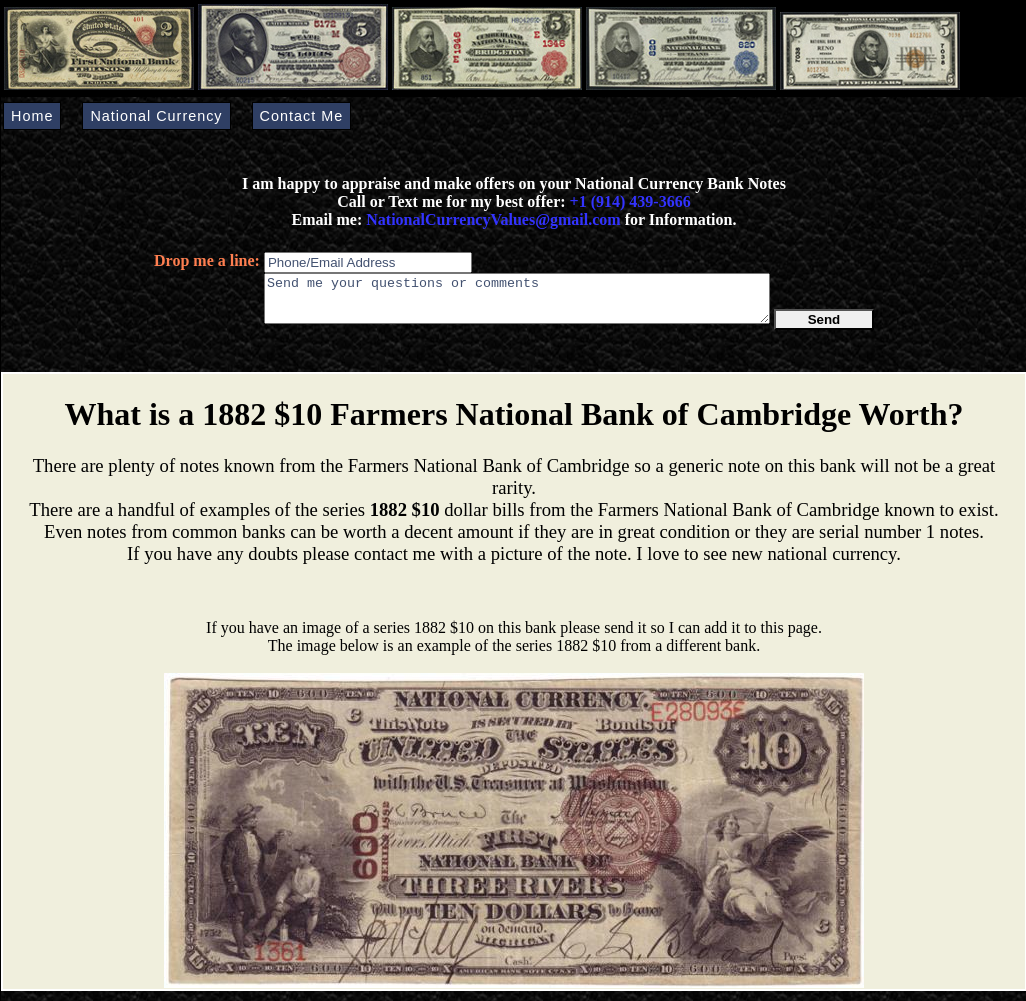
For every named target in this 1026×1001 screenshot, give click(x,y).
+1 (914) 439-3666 (630, 201)
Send (824, 328)
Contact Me (302, 116)
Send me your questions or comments (517, 303)
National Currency (156, 116)
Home (32, 116)
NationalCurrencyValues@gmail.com (491, 219)
